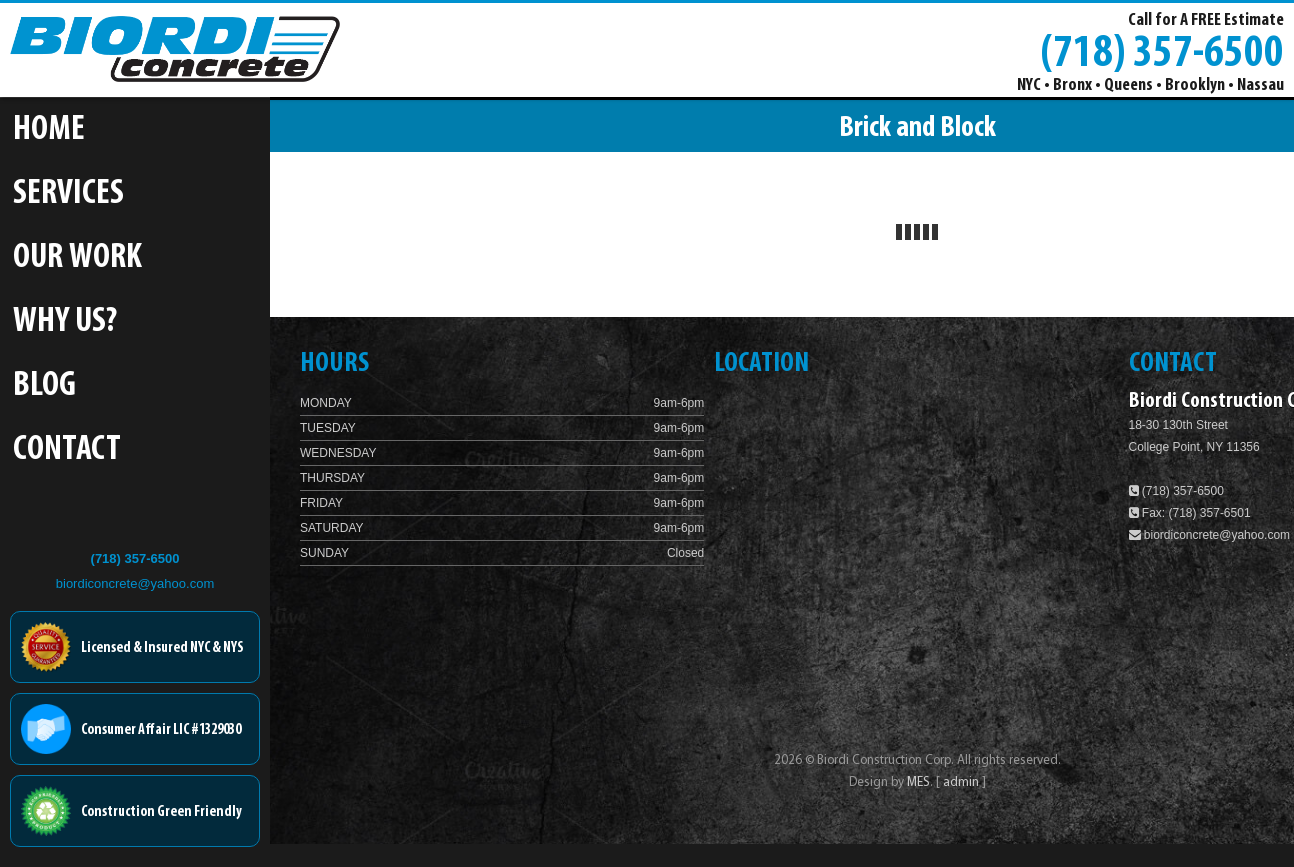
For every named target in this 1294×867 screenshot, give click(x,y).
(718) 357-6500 (1162, 51)
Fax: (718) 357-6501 (1190, 513)
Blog (44, 386)
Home (49, 130)
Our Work (77, 258)
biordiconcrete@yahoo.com (135, 583)
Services (68, 194)
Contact (67, 450)
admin (962, 782)
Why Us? (65, 322)
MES (918, 782)
